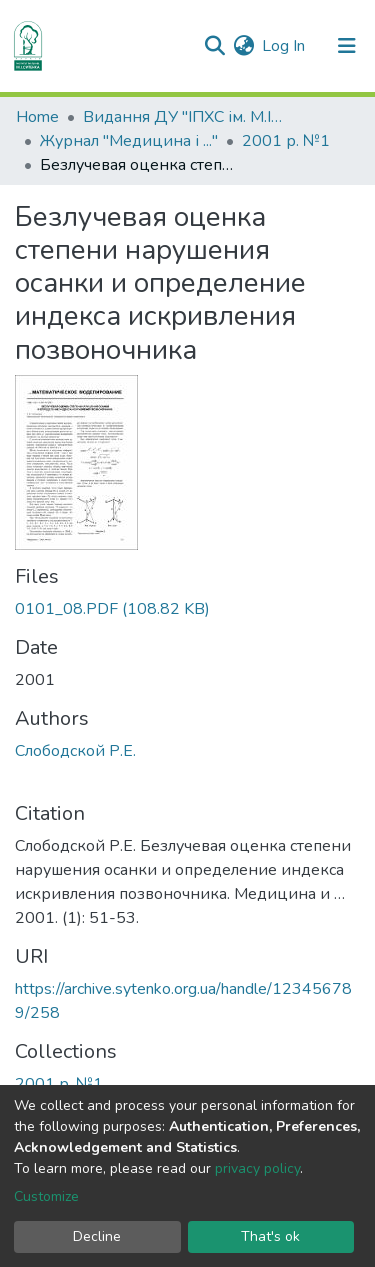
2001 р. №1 (286, 141)
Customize (46, 1196)
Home (37, 117)
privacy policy (257, 1168)
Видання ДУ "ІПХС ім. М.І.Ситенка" (183, 117)
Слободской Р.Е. (75, 751)
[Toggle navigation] (347, 46)
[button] (243, 46)
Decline (97, 1236)
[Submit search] (214, 46)
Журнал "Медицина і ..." (129, 141)
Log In (284, 46)
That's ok (270, 1236)
